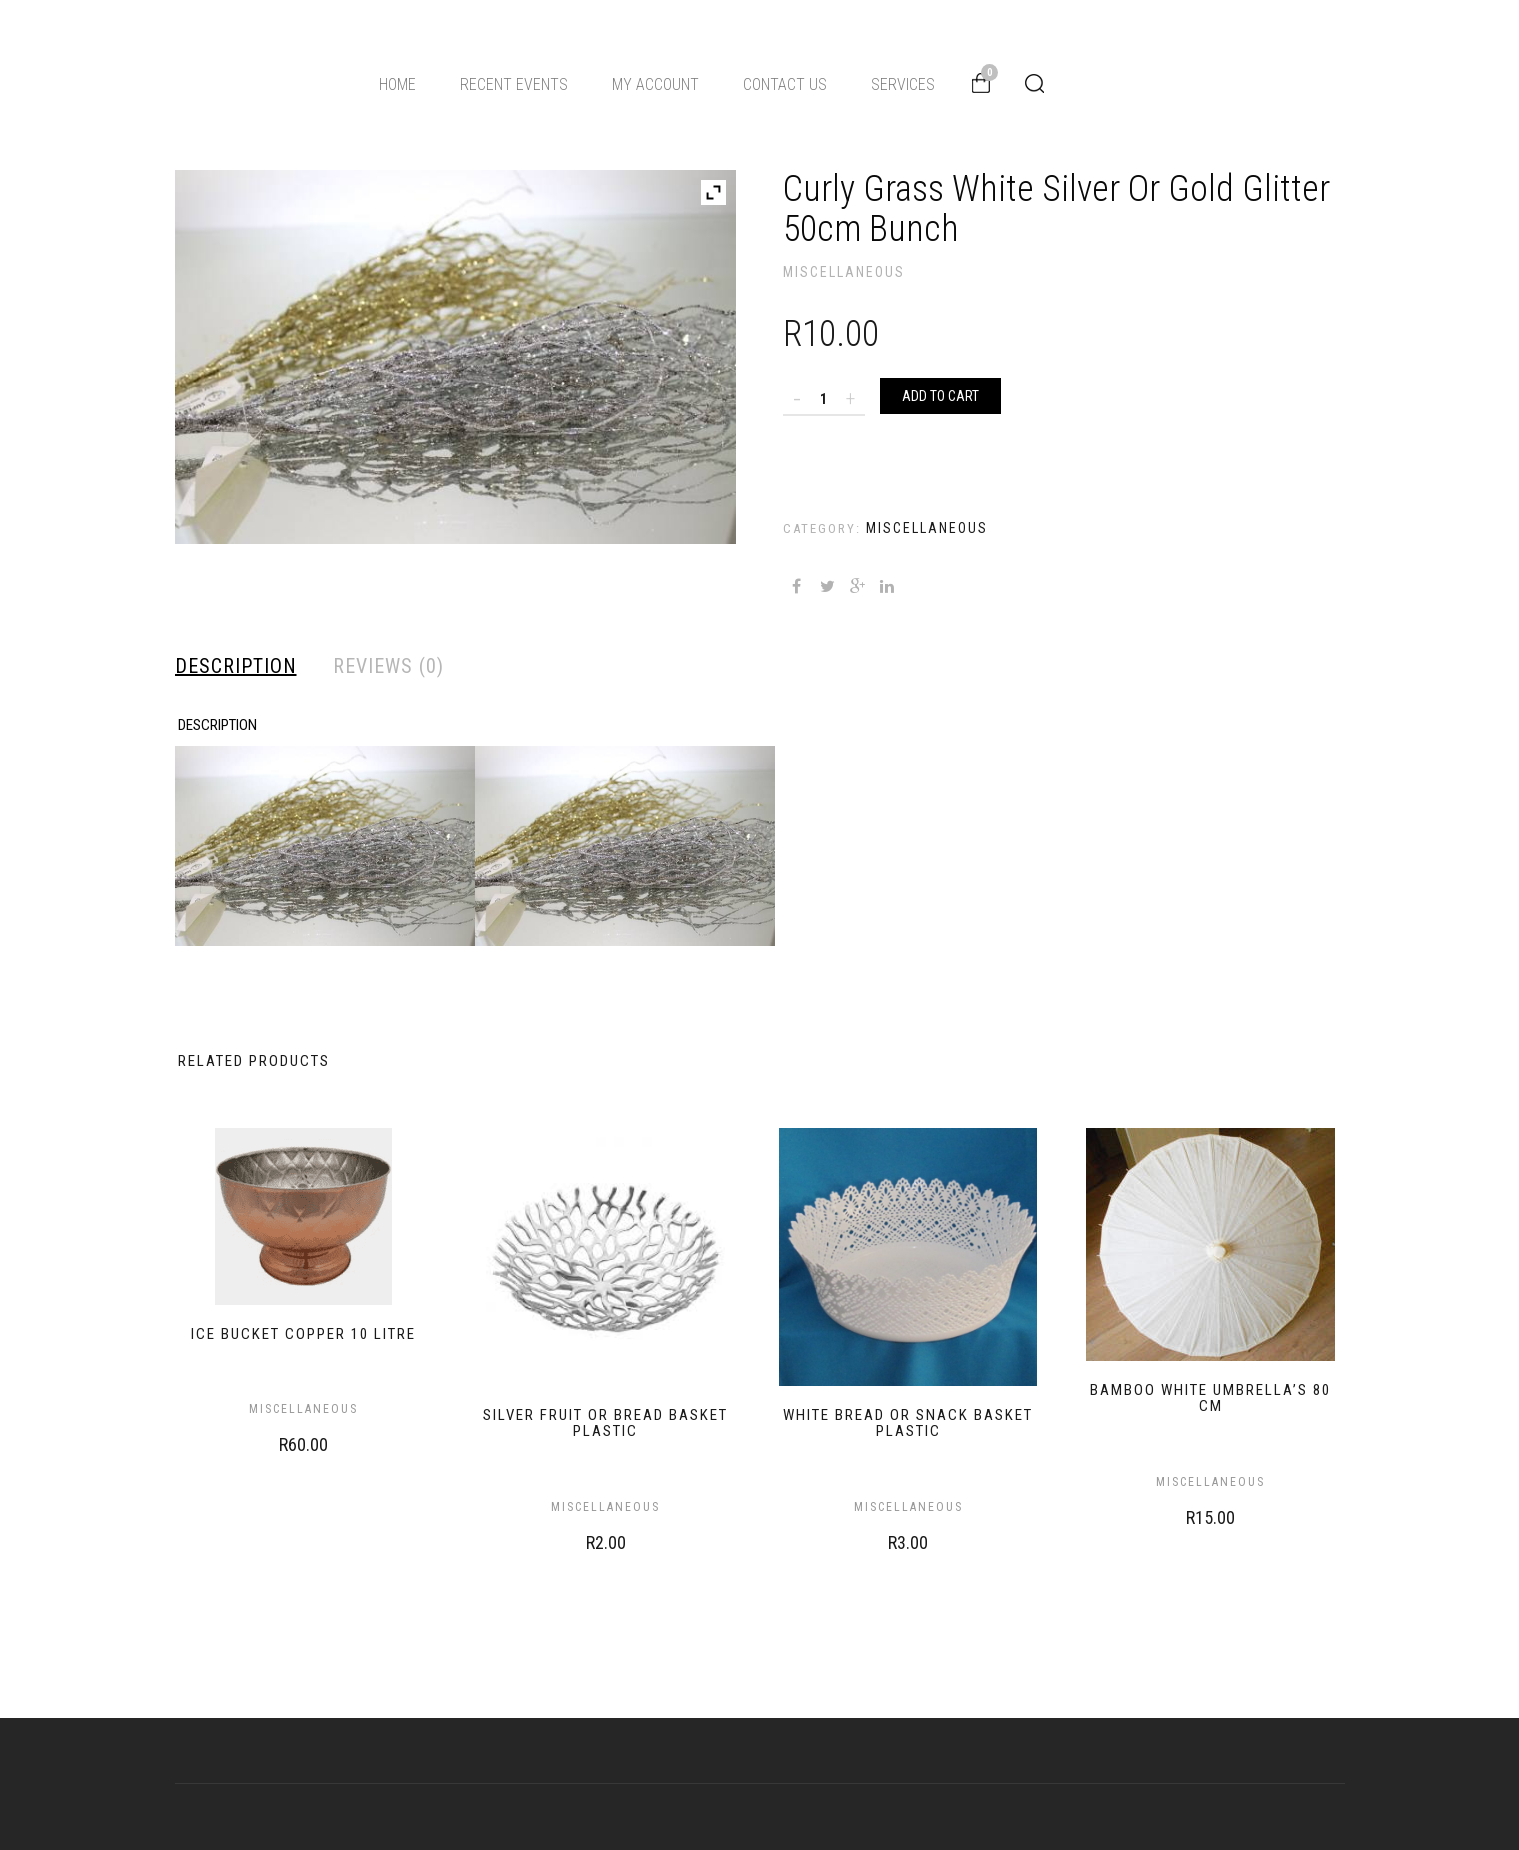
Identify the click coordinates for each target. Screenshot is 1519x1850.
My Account (655, 84)
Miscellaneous (844, 272)
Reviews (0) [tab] (388, 666)
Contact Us (785, 84)
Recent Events (514, 84)
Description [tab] (236, 666)
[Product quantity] (824, 398)
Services (903, 84)
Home (397, 84)
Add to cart (940, 396)
